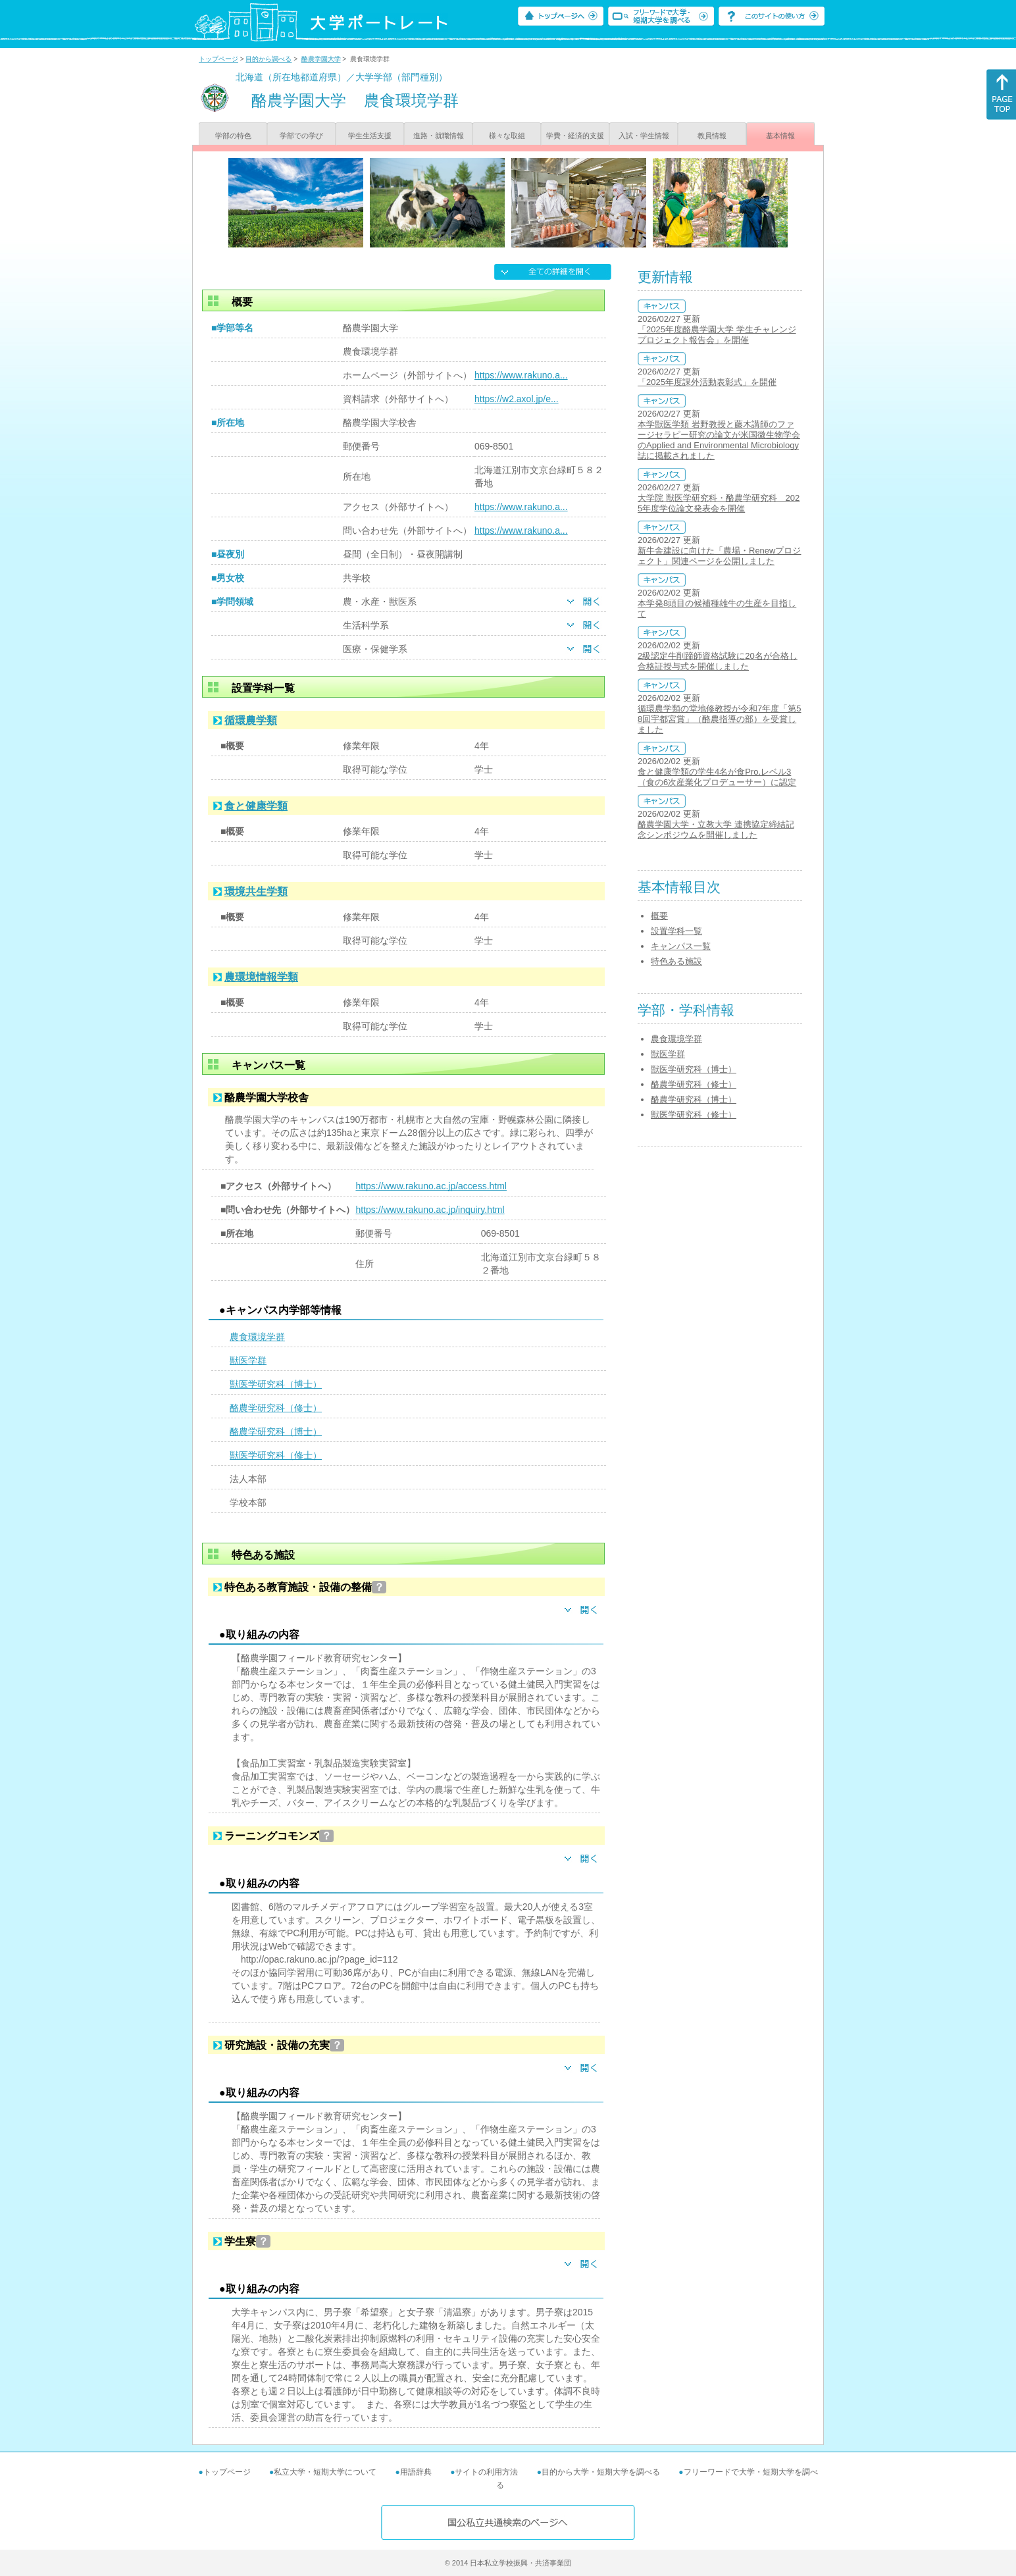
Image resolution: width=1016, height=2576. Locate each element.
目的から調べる (268, 59)
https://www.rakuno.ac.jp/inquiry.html (429, 1209)
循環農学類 (250, 720)
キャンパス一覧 (681, 946)
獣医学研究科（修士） (276, 1455)
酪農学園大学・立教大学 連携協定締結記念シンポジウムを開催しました (716, 829)
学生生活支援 (370, 136)
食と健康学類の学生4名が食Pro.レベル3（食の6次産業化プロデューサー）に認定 (717, 777)
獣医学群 (248, 1360)
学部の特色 (233, 136)
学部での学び (301, 136)
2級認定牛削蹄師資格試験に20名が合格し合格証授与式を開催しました (718, 661)
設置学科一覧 (676, 931)
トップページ (218, 59)
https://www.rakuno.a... (521, 375)
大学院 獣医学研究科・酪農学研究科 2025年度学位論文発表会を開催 (719, 503)
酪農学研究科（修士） (276, 1408)
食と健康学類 (256, 805)
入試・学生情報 (644, 136)
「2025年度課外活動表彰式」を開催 (707, 382)
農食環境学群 (257, 1336)
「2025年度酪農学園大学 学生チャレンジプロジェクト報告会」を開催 (717, 334)
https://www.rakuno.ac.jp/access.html (431, 1186)
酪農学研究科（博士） (276, 1431)
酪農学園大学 (321, 59)
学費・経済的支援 (575, 136)
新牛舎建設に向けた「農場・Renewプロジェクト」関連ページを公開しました (719, 556)
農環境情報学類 (261, 977)
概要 (659, 916)
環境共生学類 (256, 891)
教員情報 (712, 136)
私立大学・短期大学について (325, 2472)
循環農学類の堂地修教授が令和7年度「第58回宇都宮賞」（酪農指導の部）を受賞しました (719, 719)
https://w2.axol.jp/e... (516, 399)
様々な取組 (507, 136)
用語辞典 (416, 2472)
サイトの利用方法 (486, 2472)
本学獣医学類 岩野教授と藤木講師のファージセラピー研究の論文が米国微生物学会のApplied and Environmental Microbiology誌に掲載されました (719, 440)
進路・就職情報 (438, 136)
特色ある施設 (676, 961)
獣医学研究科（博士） (276, 1384)
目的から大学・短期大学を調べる (601, 2472)
